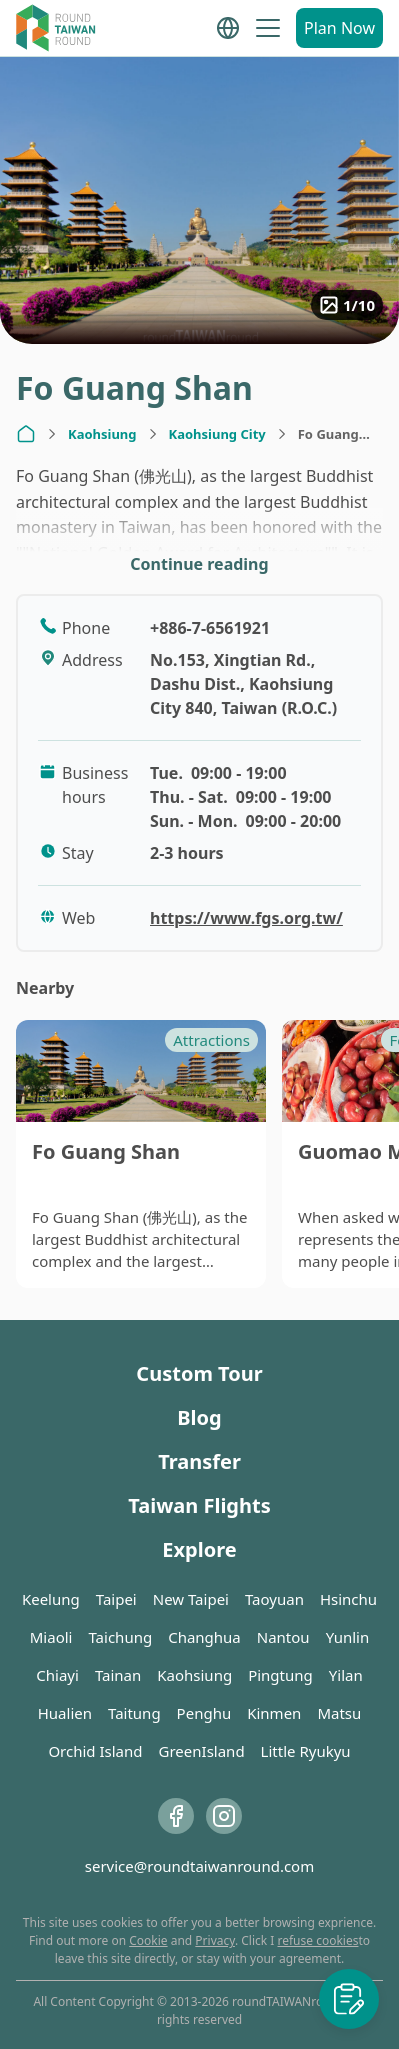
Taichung (120, 1637)
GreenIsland (202, 1751)
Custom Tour (199, 1373)
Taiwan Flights (199, 1505)
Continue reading (199, 564)
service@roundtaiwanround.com (199, 1866)
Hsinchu (348, 1599)
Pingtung (280, 1675)
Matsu (339, 1713)
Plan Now (339, 28)
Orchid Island (95, 1751)
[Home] (26, 434)
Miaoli (51, 1637)
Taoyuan (274, 1599)
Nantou (283, 1637)
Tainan (118, 1675)
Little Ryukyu (306, 1751)
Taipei (116, 1599)
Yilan (346, 1675)
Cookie (148, 1940)
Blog (199, 1417)
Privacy (215, 1940)
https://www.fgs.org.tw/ (246, 918)
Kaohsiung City (217, 434)
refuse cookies (318, 1940)
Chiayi (57, 1675)
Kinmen (274, 1713)
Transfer (199, 1461)
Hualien (65, 1713)
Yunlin (348, 1637)
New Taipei (191, 1599)
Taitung (134, 1713)
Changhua (204, 1637)
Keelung (51, 1599)
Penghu (204, 1713)
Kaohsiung (102, 434)
